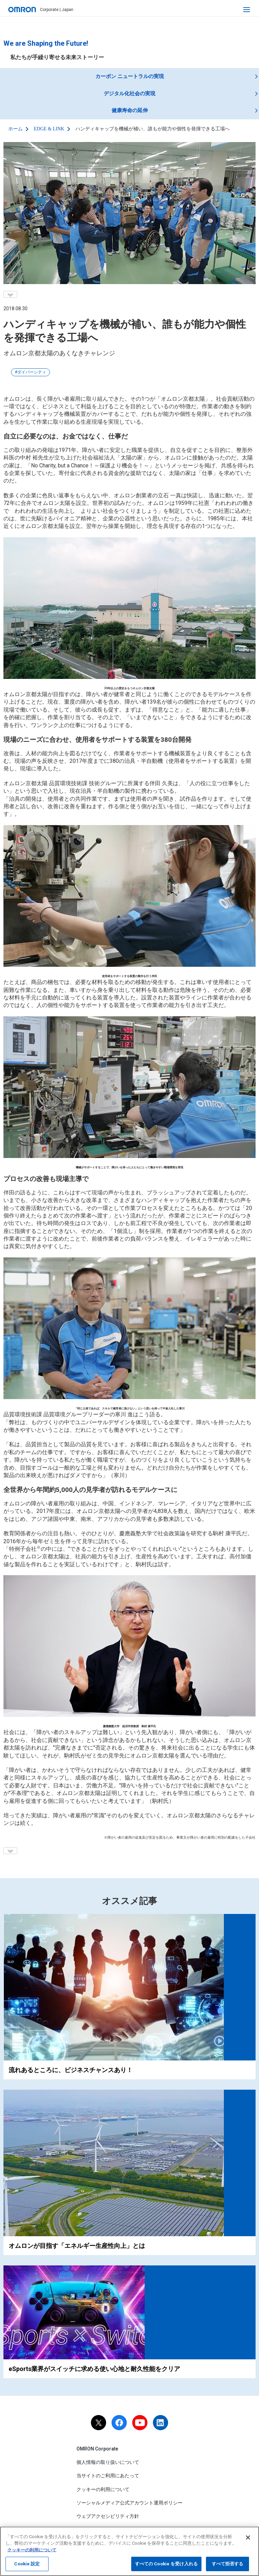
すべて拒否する (228, 2567)
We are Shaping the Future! (45, 43)
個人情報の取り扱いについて (107, 2462)
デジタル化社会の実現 (129, 93)
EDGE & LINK (49, 128)
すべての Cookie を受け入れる (166, 2567)
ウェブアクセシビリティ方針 (107, 2516)
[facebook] (119, 2422)
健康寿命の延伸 (130, 110)
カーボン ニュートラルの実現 (129, 76)
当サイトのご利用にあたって (107, 2476)
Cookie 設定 (27, 2567)
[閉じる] (248, 2541)
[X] (98, 2422)
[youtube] (139, 2422)
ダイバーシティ (31, 372)
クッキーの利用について (103, 2489)
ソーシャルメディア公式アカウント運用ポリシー (129, 2502)
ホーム (15, 128)
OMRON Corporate (97, 2448)
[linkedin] (160, 2422)
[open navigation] (246, 10)
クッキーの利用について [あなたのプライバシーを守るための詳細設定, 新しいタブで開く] (31, 2553)
